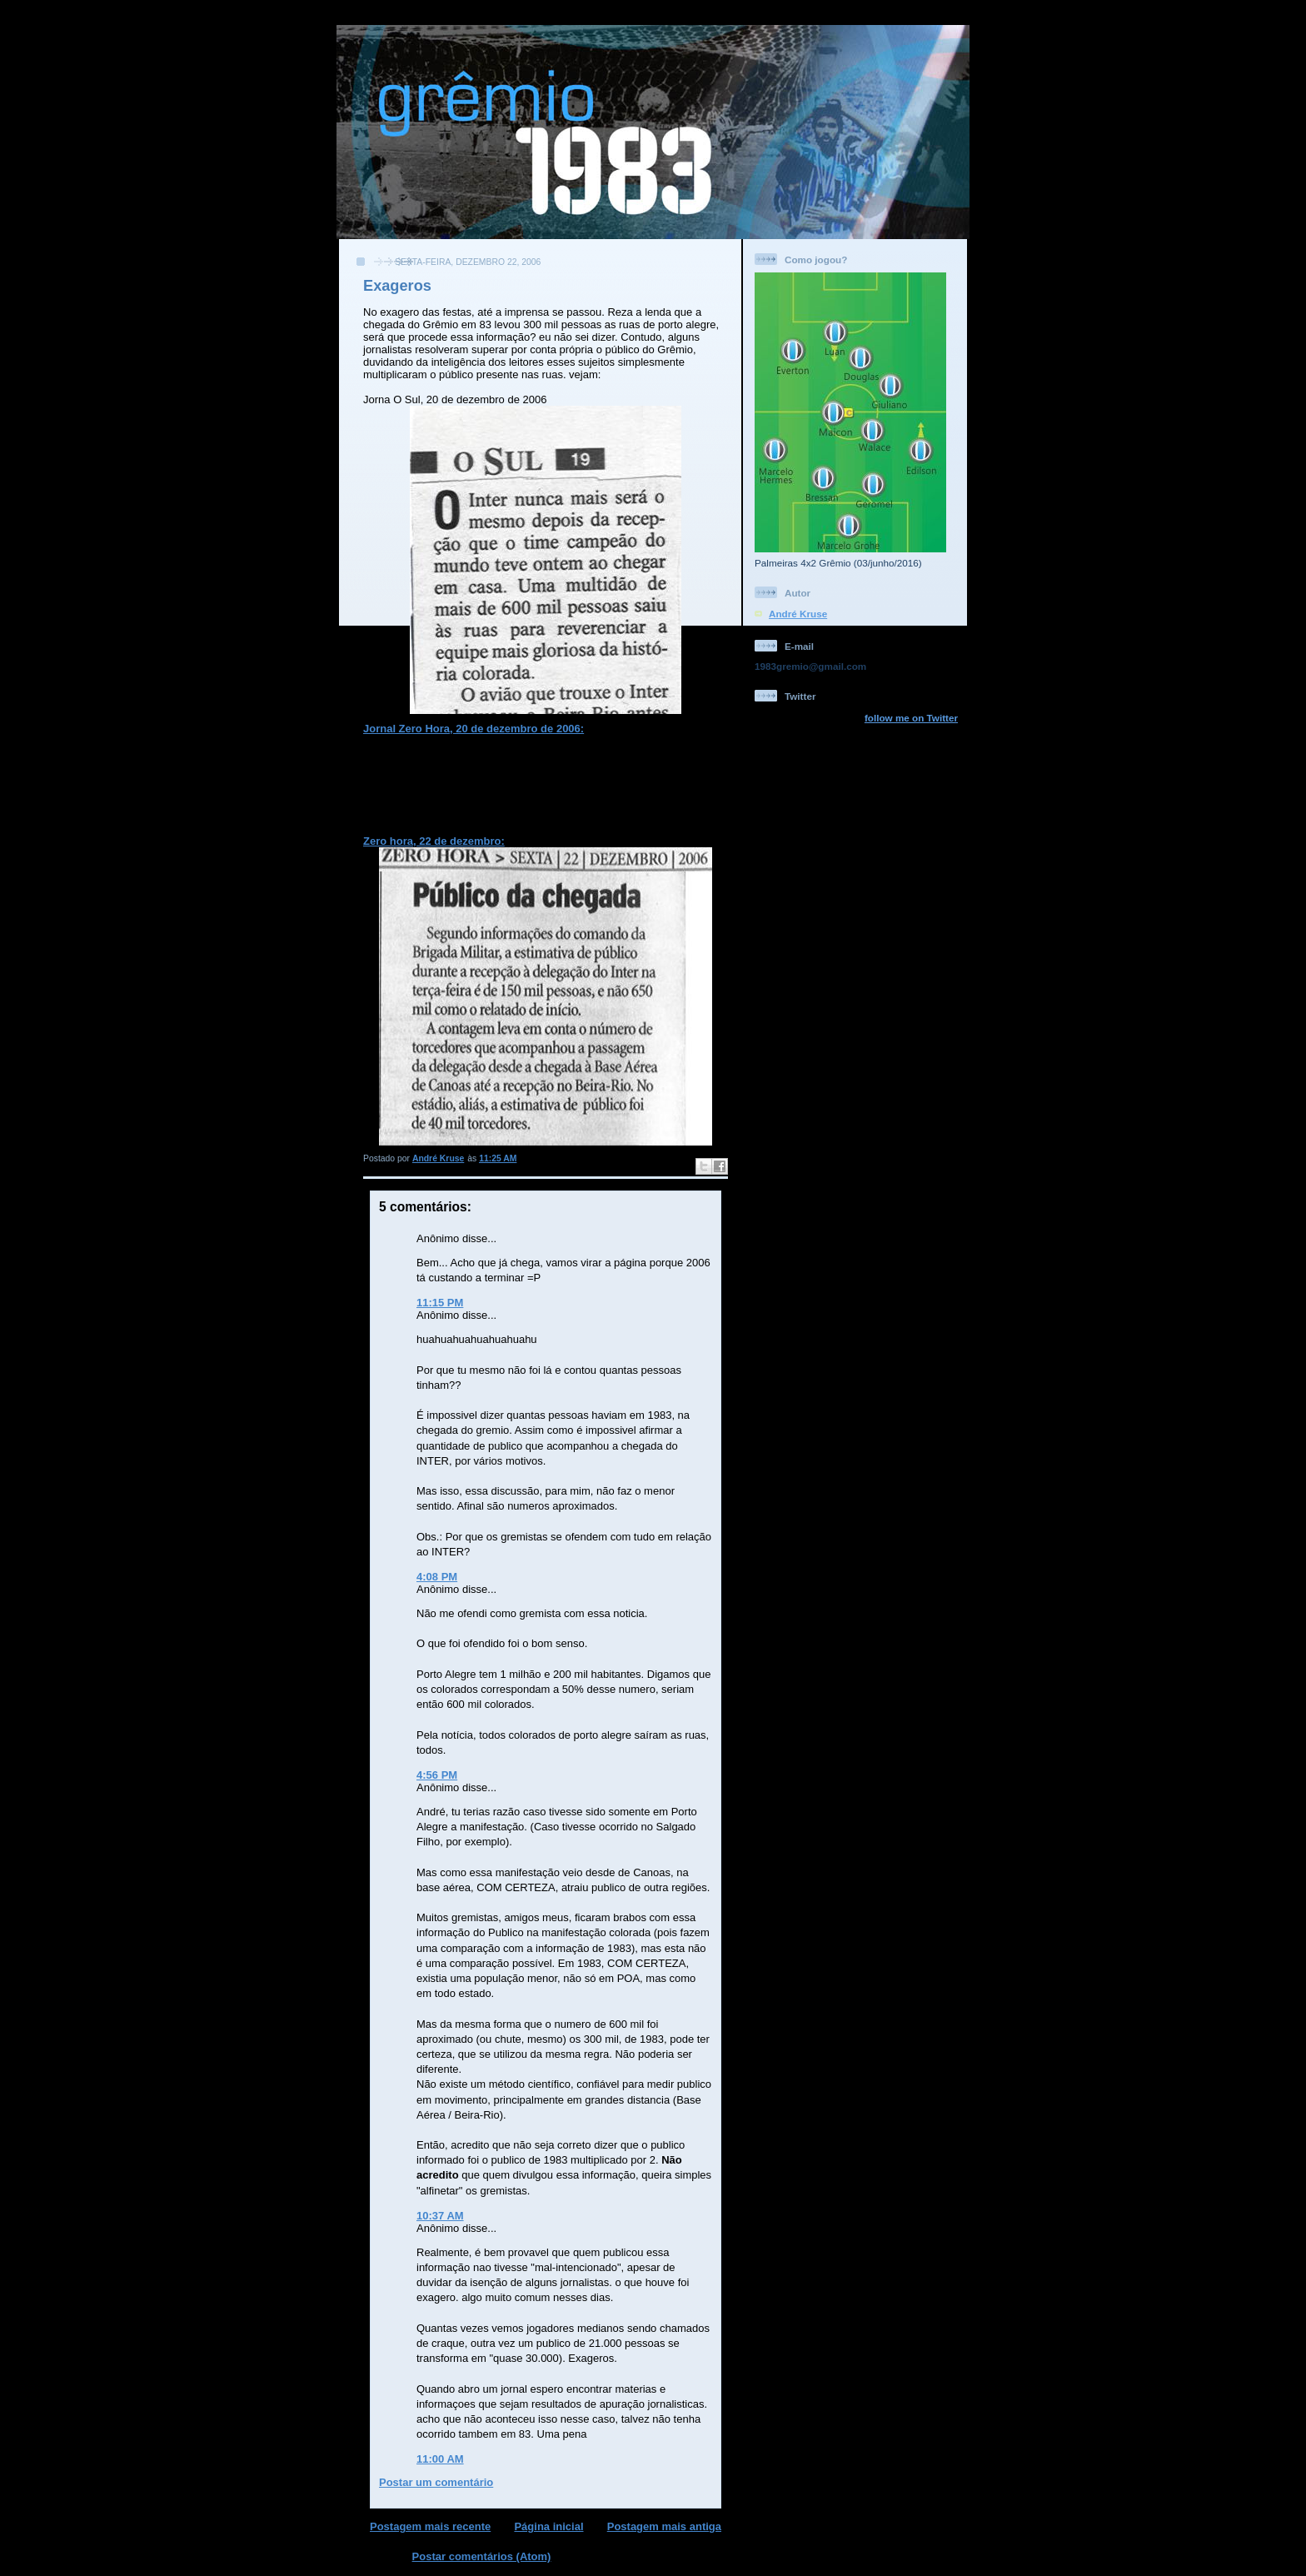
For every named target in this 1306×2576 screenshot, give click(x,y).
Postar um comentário (436, 2482)
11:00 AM (440, 2459)
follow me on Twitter (911, 717)
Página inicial (548, 2526)
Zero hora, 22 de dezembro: (434, 841)
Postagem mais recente (430, 2526)
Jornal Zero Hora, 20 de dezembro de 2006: (473, 728)
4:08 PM (436, 1576)
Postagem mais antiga (664, 2526)
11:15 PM (439, 1302)
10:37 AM (440, 2215)
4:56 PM (436, 1775)
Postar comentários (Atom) (481, 2556)
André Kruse (798, 613)
